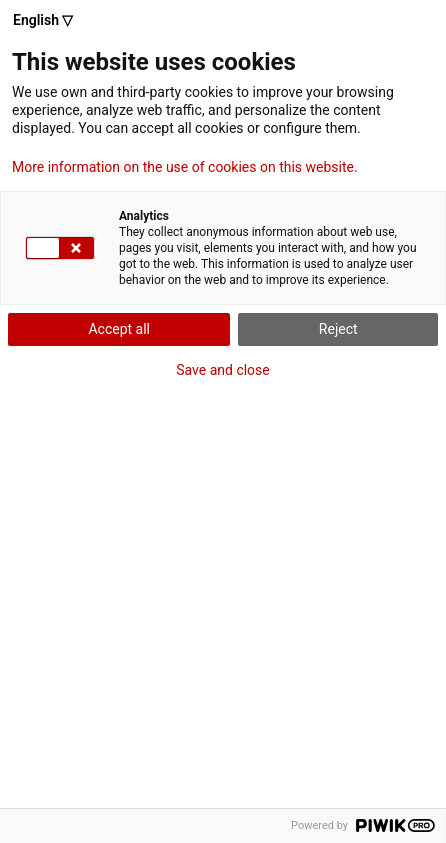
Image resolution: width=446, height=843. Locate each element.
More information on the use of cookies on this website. (185, 167)
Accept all (119, 329)
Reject (338, 329)
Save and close (223, 370)
